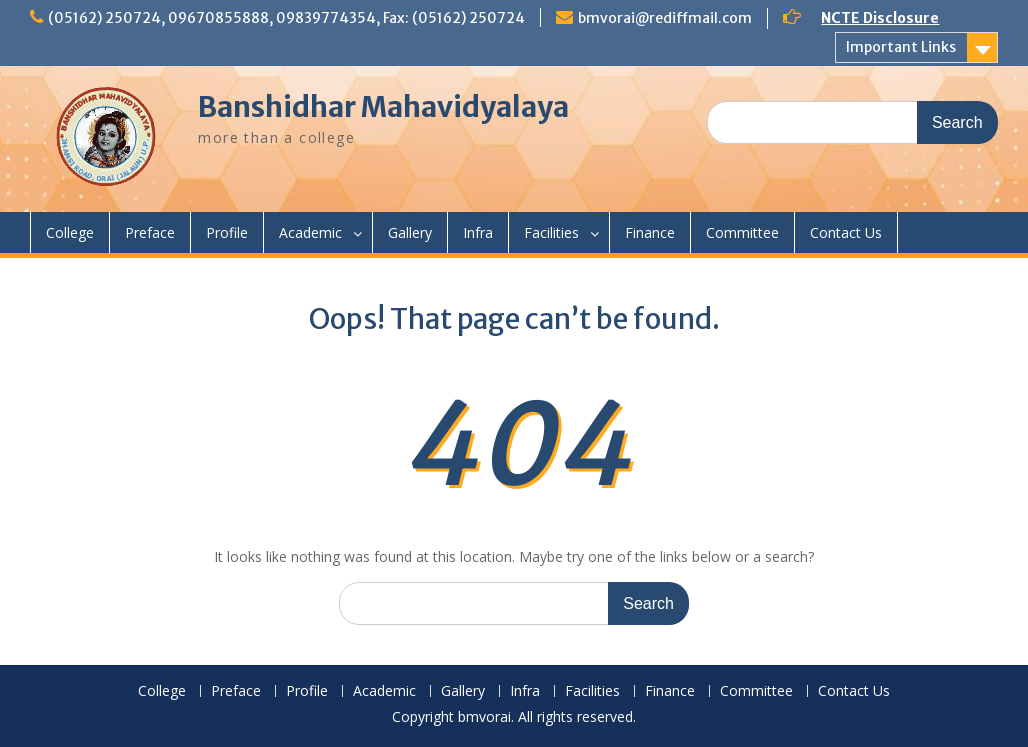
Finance (650, 232)
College (70, 232)
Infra (478, 232)
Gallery (410, 232)
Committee (742, 232)
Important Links (901, 47)
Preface (150, 232)
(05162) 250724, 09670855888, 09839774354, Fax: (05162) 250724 (286, 18)
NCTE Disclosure (880, 18)
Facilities (551, 232)
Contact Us (846, 232)
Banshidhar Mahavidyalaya (383, 107)
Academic (310, 232)
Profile (227, 232)
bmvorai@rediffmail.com (665, 18)
